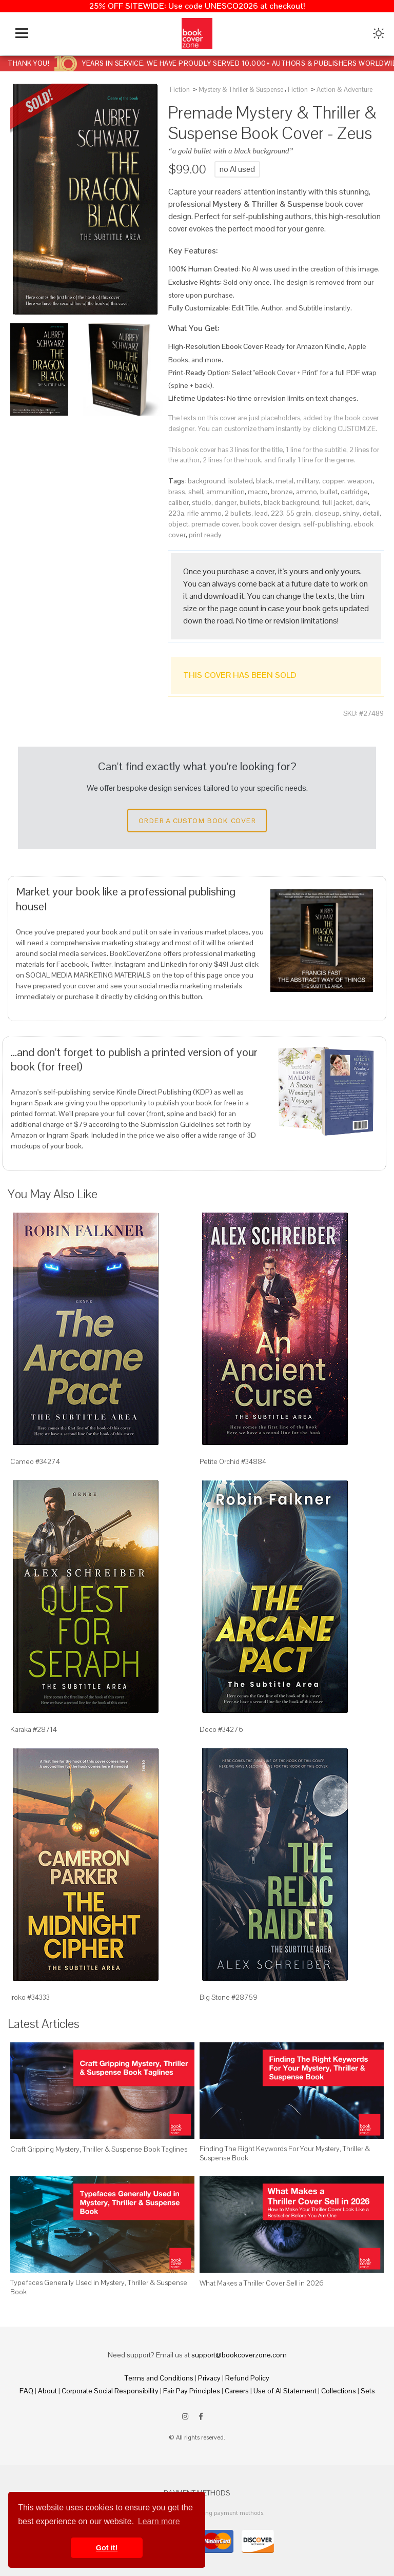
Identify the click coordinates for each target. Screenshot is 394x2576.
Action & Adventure (344, 89)
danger (225, 502)
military (308, 480)
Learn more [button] (159, 2521)
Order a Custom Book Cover (197, 820)
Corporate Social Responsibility (110, 2390)
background (206, 480)
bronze (282, 491)
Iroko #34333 (30, 1997)
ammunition (225, 491)
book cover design (271, 524)
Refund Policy (247, 2378)
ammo (306, 491)
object (178, 524)
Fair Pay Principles (191, 2390)
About (47, 2390)
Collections (338, 2390)
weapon (359, 480)
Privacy (209, 2378)
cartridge (354, 491)
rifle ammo (204, 513)
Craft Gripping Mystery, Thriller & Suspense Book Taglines (98, 2149)
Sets (368, 2390)
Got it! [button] (106, 2548)
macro (258, 491)
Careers (237, 2390)
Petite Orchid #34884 (233, 1461)
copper (333, 480)
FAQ (26, 2390)
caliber (178, 502)
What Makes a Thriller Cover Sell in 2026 (262, 2283)
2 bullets (238, 513)
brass (176, 491)
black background (291, 502)
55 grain (298, 513)
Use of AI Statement (285, 2390)
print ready (205, 534)
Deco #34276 (221, 1729)
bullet (329, 491)
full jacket (337, 502)
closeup (327, 513)
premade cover (215, 524)
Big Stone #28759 (229, 1997)
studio (201, 502)
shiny (351, 513)
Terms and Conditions (159, 2378)
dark (362, 502)
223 (277, 513)
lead (261, 513)
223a (176, 513)
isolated (240, 480)
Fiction (180, 89)
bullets (250, 502)
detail (371, 513)
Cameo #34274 (35, 1461)
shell (195, 491)
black (264, 480)
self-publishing (326, 524)
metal (284, 480)
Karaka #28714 (33, 1729)
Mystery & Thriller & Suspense (241, 89)
